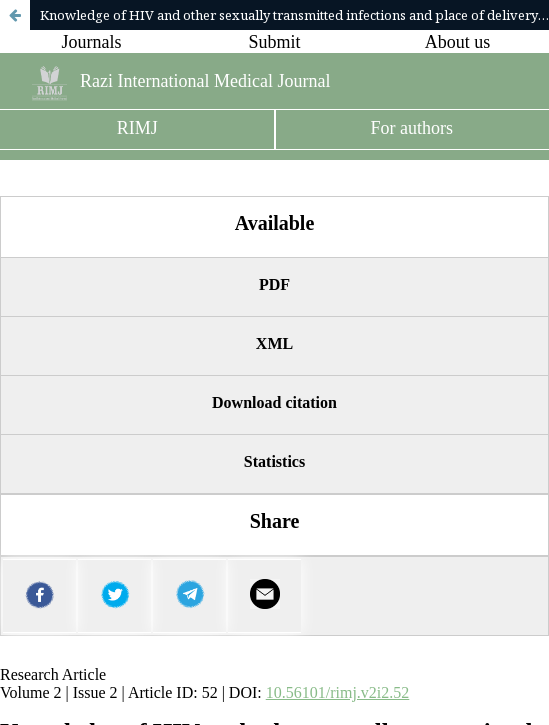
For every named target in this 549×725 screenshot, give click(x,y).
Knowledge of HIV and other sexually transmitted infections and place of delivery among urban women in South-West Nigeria (294, 15)
